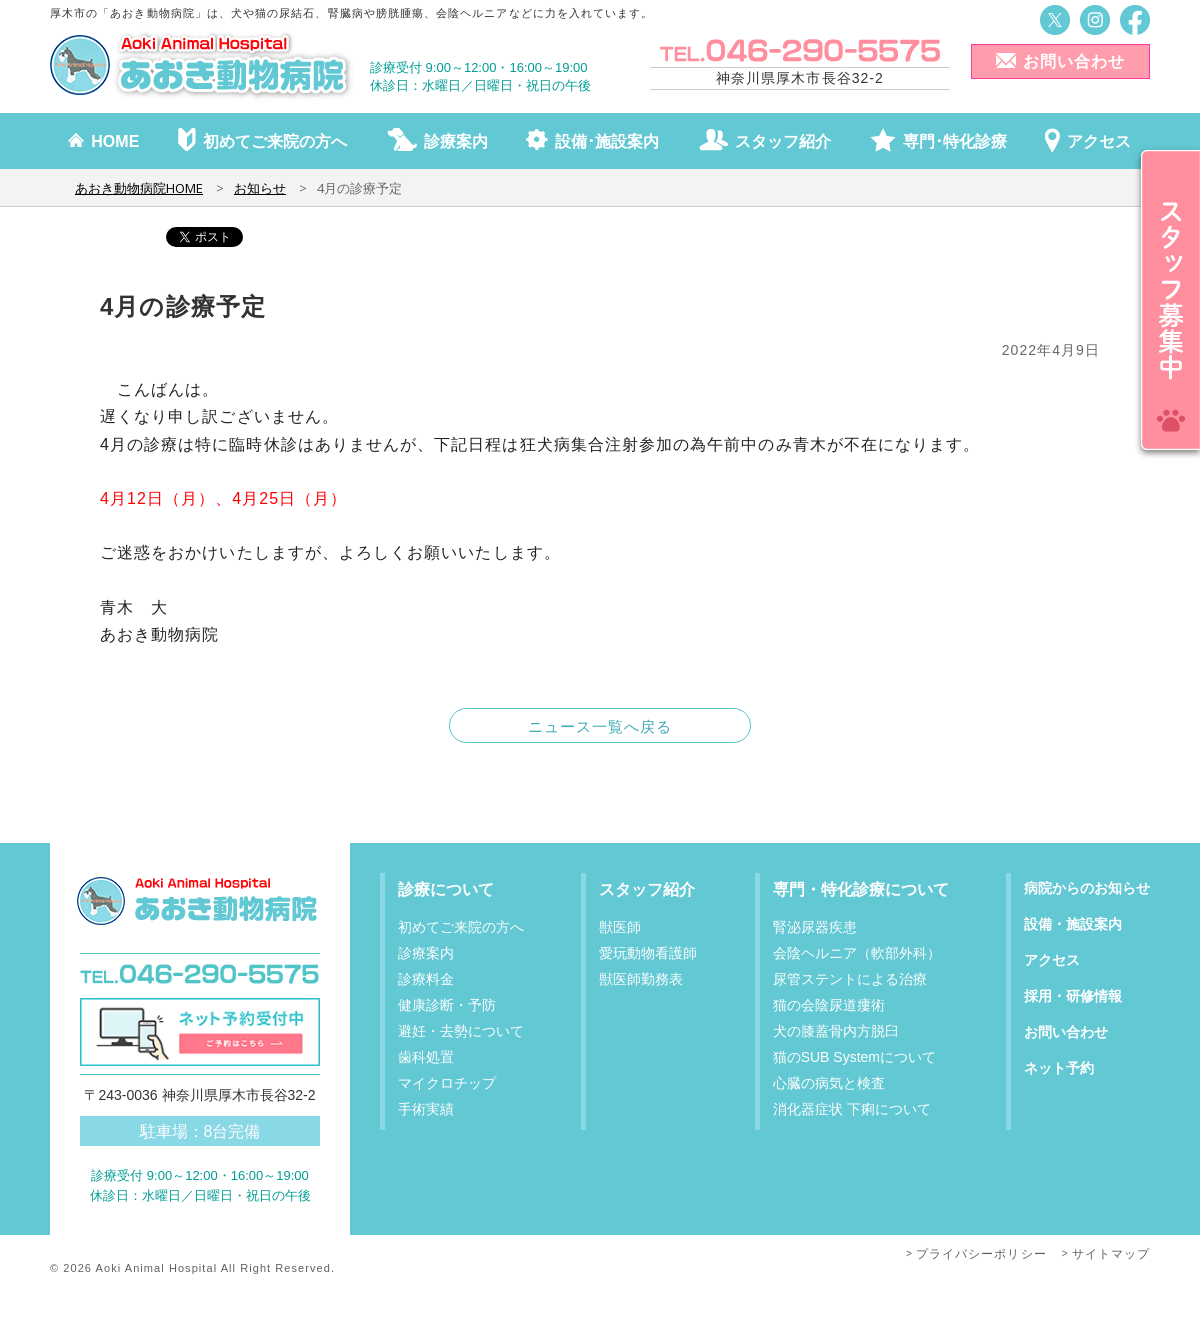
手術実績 (426, 1109)
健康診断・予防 (447, 1005)
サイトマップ (1111, 1254)
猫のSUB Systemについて (854, 1057)
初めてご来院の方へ (275, 141)
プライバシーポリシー (981, 1254)
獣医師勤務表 (641, 979)
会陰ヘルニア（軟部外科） (857, 953)
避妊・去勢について (461, 1031)
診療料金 (426, 979)
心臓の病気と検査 (829, 1083)
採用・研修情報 (1073, 996)
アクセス (1099, 141)
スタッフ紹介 (783, 141)
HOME (115, 141)
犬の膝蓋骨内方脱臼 (836, 1031)
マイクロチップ (447, 1083)
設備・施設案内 (1073, 924)
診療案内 (456, 141)
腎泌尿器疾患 (815, 927)
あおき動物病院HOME (139, 188)
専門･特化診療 (955, 141)
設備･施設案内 (607, 141)
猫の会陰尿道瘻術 (829, 1005)
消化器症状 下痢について (852, 1109)
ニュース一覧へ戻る (600, 726)
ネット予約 (1059, 1068)
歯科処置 (426, 1057)
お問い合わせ (1074, 61)
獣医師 (620, 927)
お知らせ (260, 188)
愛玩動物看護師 (648, 953)
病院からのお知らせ (1087, 888)
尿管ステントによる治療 (850, 979)
